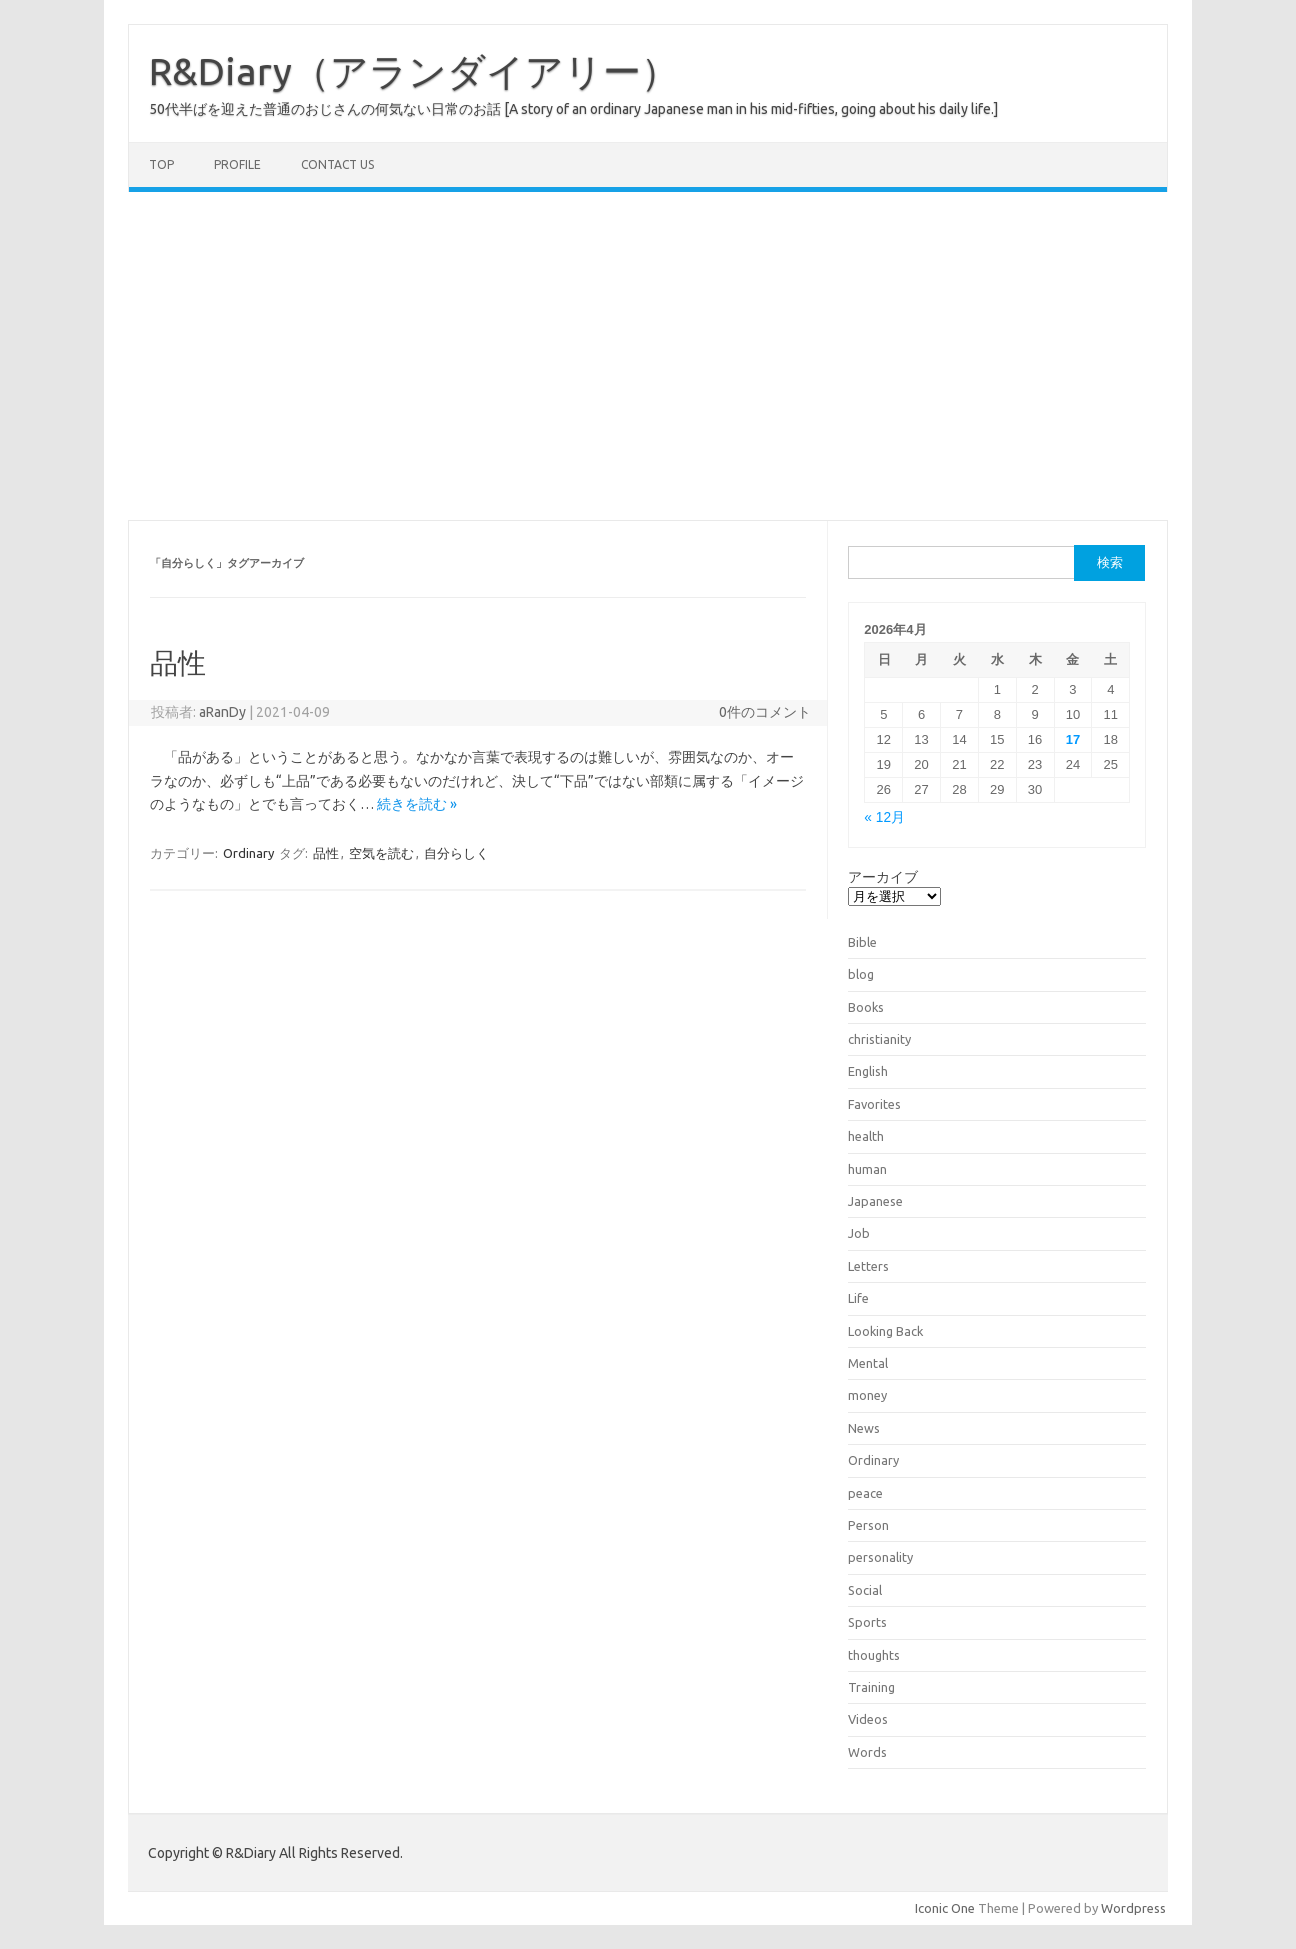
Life (858, 1298)
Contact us (337, 164)
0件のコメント (765, 712)
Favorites (874, 1104)
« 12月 (884, 817)
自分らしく (456, 853)
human (867, 1169)
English (868, 1071)
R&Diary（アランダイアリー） (414, 71)
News (864, 1428)
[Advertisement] (648, 356)
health (866, 1136)
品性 (178, 662)
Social (865, 1590)
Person (868, 1525)
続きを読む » (417, 804)
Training (871, 1687)
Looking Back (885, 1331)
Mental (868, 1363)
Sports (867, 1622)
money (867, 1395)
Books (866, 1007)
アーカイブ (883, 877)
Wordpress (1133, 1908)
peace (865, 1493)
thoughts (874, 1655)
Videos (868, 1719)
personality (880, 1557)
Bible (862, 942)
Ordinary (248, 853)
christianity (879, 1039)
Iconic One (945, 1908)
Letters (868, 1266)
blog (861, 974)
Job (859, 1233)
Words (867, 1752)
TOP (161, 164)
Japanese (875, 1201)
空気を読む (381, 853)
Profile (237, 164)
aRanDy (222, 712)
